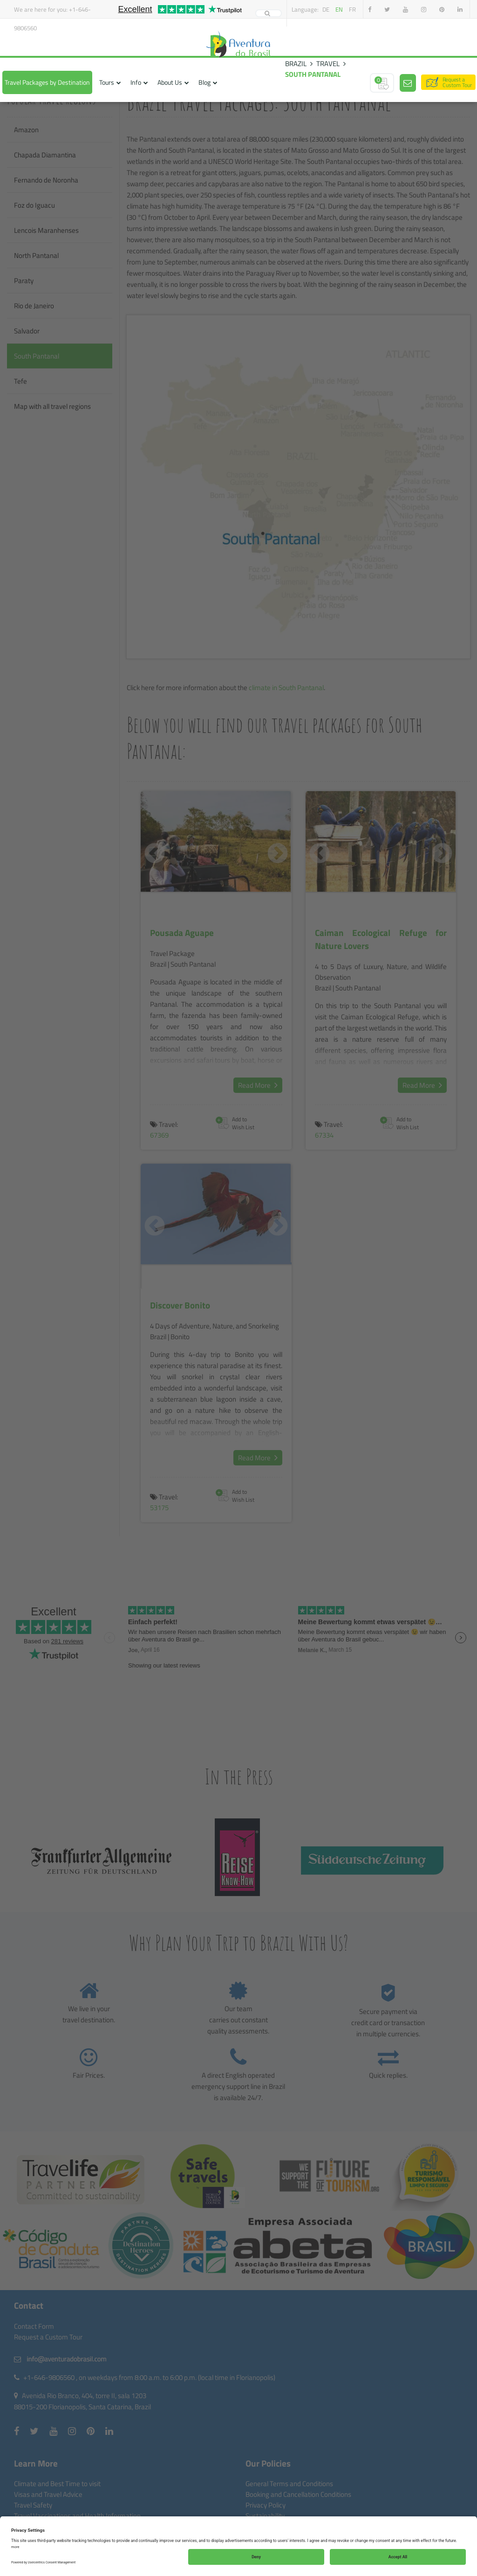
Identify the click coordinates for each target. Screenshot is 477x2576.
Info (135, 82)
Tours (106, 82)
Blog (204, 82)
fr (352, 9)
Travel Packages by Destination (47, 82)
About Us (169, 82)
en (339, 9)
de (325, 9)
